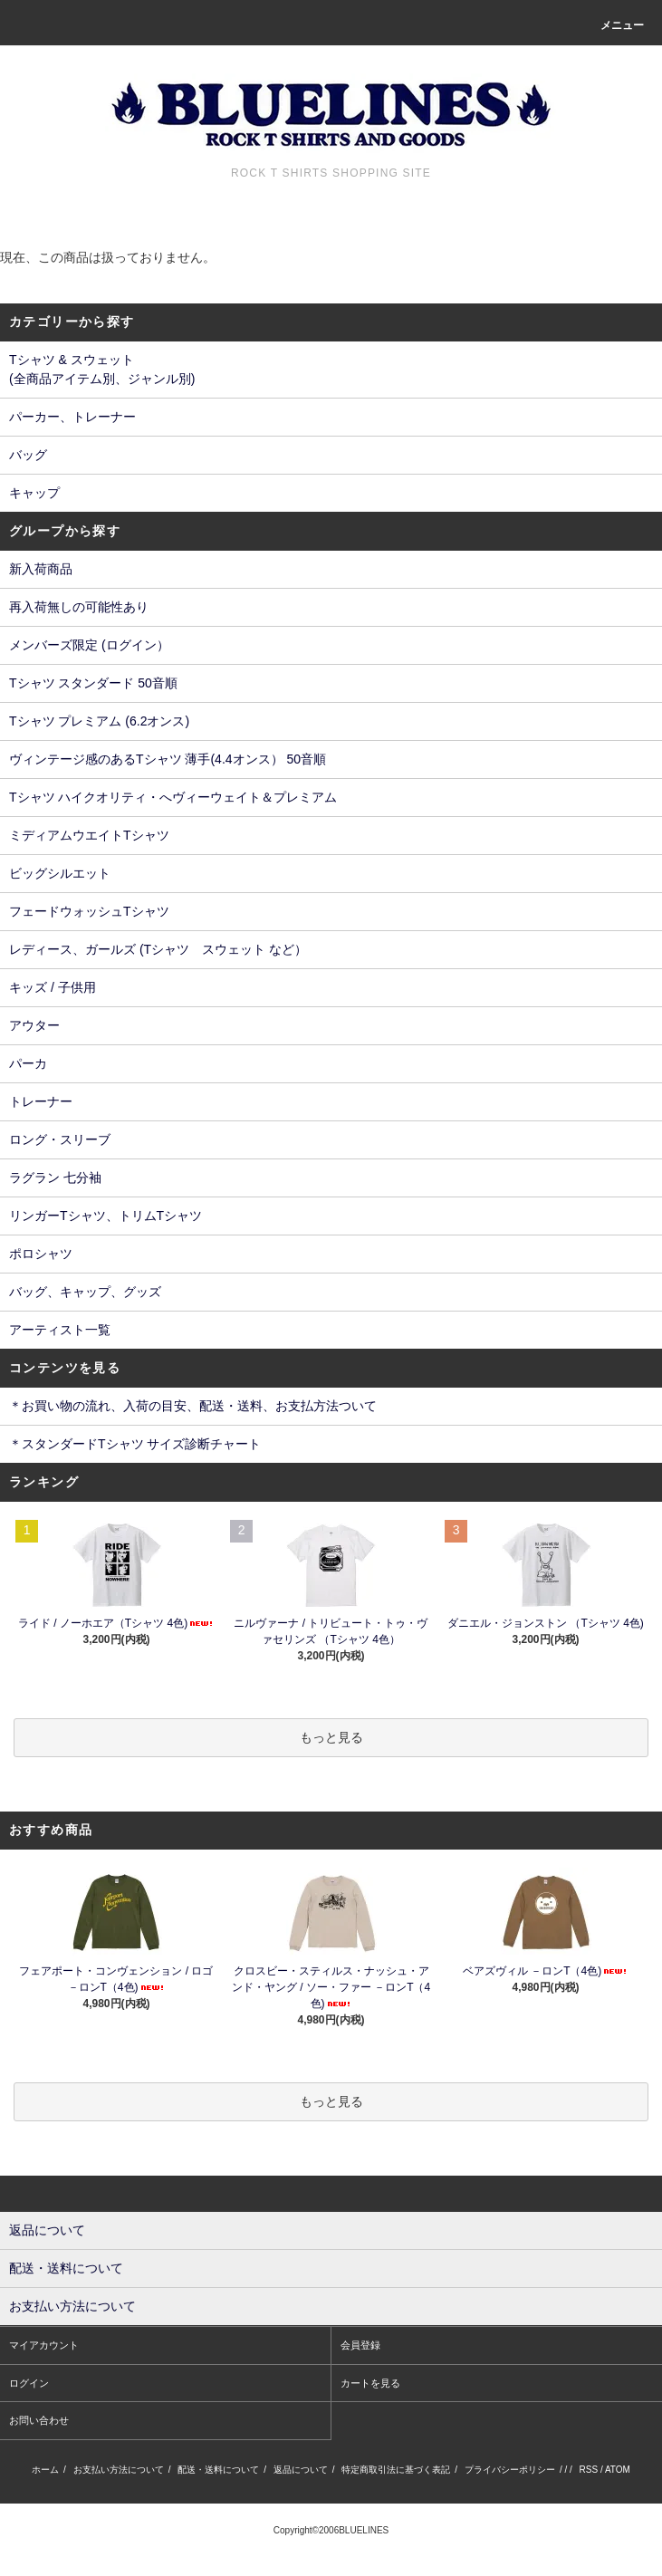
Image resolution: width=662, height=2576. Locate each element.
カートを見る (370, 2383)
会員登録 (360, 2345)
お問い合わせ (39, 2420)
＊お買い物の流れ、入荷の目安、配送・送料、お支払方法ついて (193, 1406)
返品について (300, 2470)
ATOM (617, 2470)
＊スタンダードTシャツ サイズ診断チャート (135, 1444)
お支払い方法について (118, 2470)
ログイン (29, 2383)
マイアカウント (44, 2345)
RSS (589, 2470)
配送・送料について (218, 2470)
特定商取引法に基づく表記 (395, 2470)
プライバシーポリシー (510, 2470)
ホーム (45, 2470)
